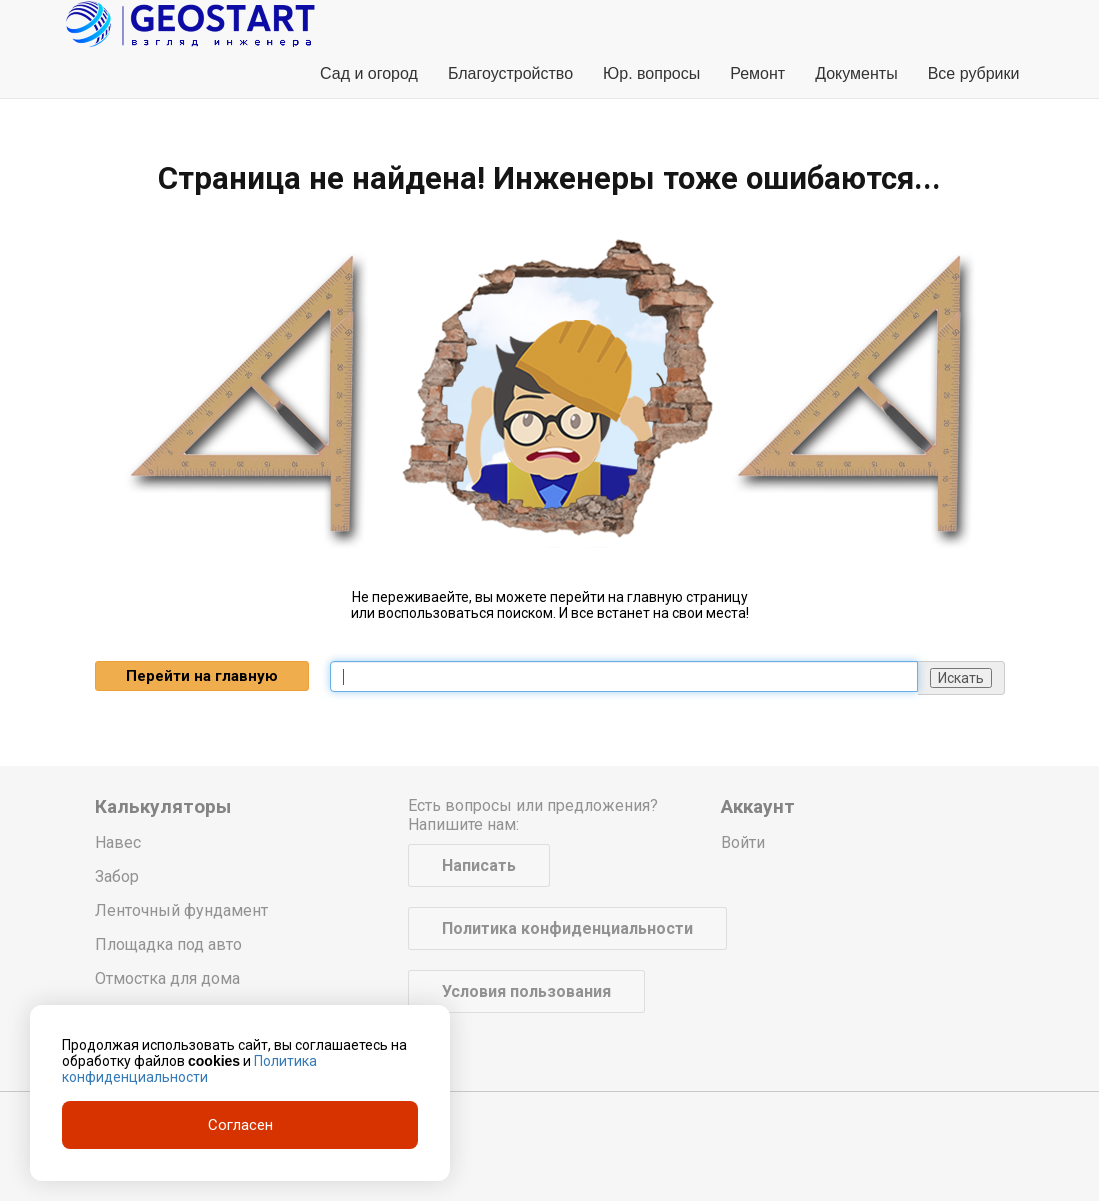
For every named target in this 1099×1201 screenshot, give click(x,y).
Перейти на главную (202, 676)
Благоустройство (510, 73)
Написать (479, 865)
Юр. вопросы (651, 73)
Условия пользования (526, 991)
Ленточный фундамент (181, 910)
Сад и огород (369, 73)
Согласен (240, 1125)
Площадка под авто (168, 944)
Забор (117, 876)
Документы (856, 73)
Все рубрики (974, 73)
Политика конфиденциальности (567, 928)
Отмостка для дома (167, 978)
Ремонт (757, 73)
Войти (743, 842)
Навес (118, 842)
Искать (961, 678)
